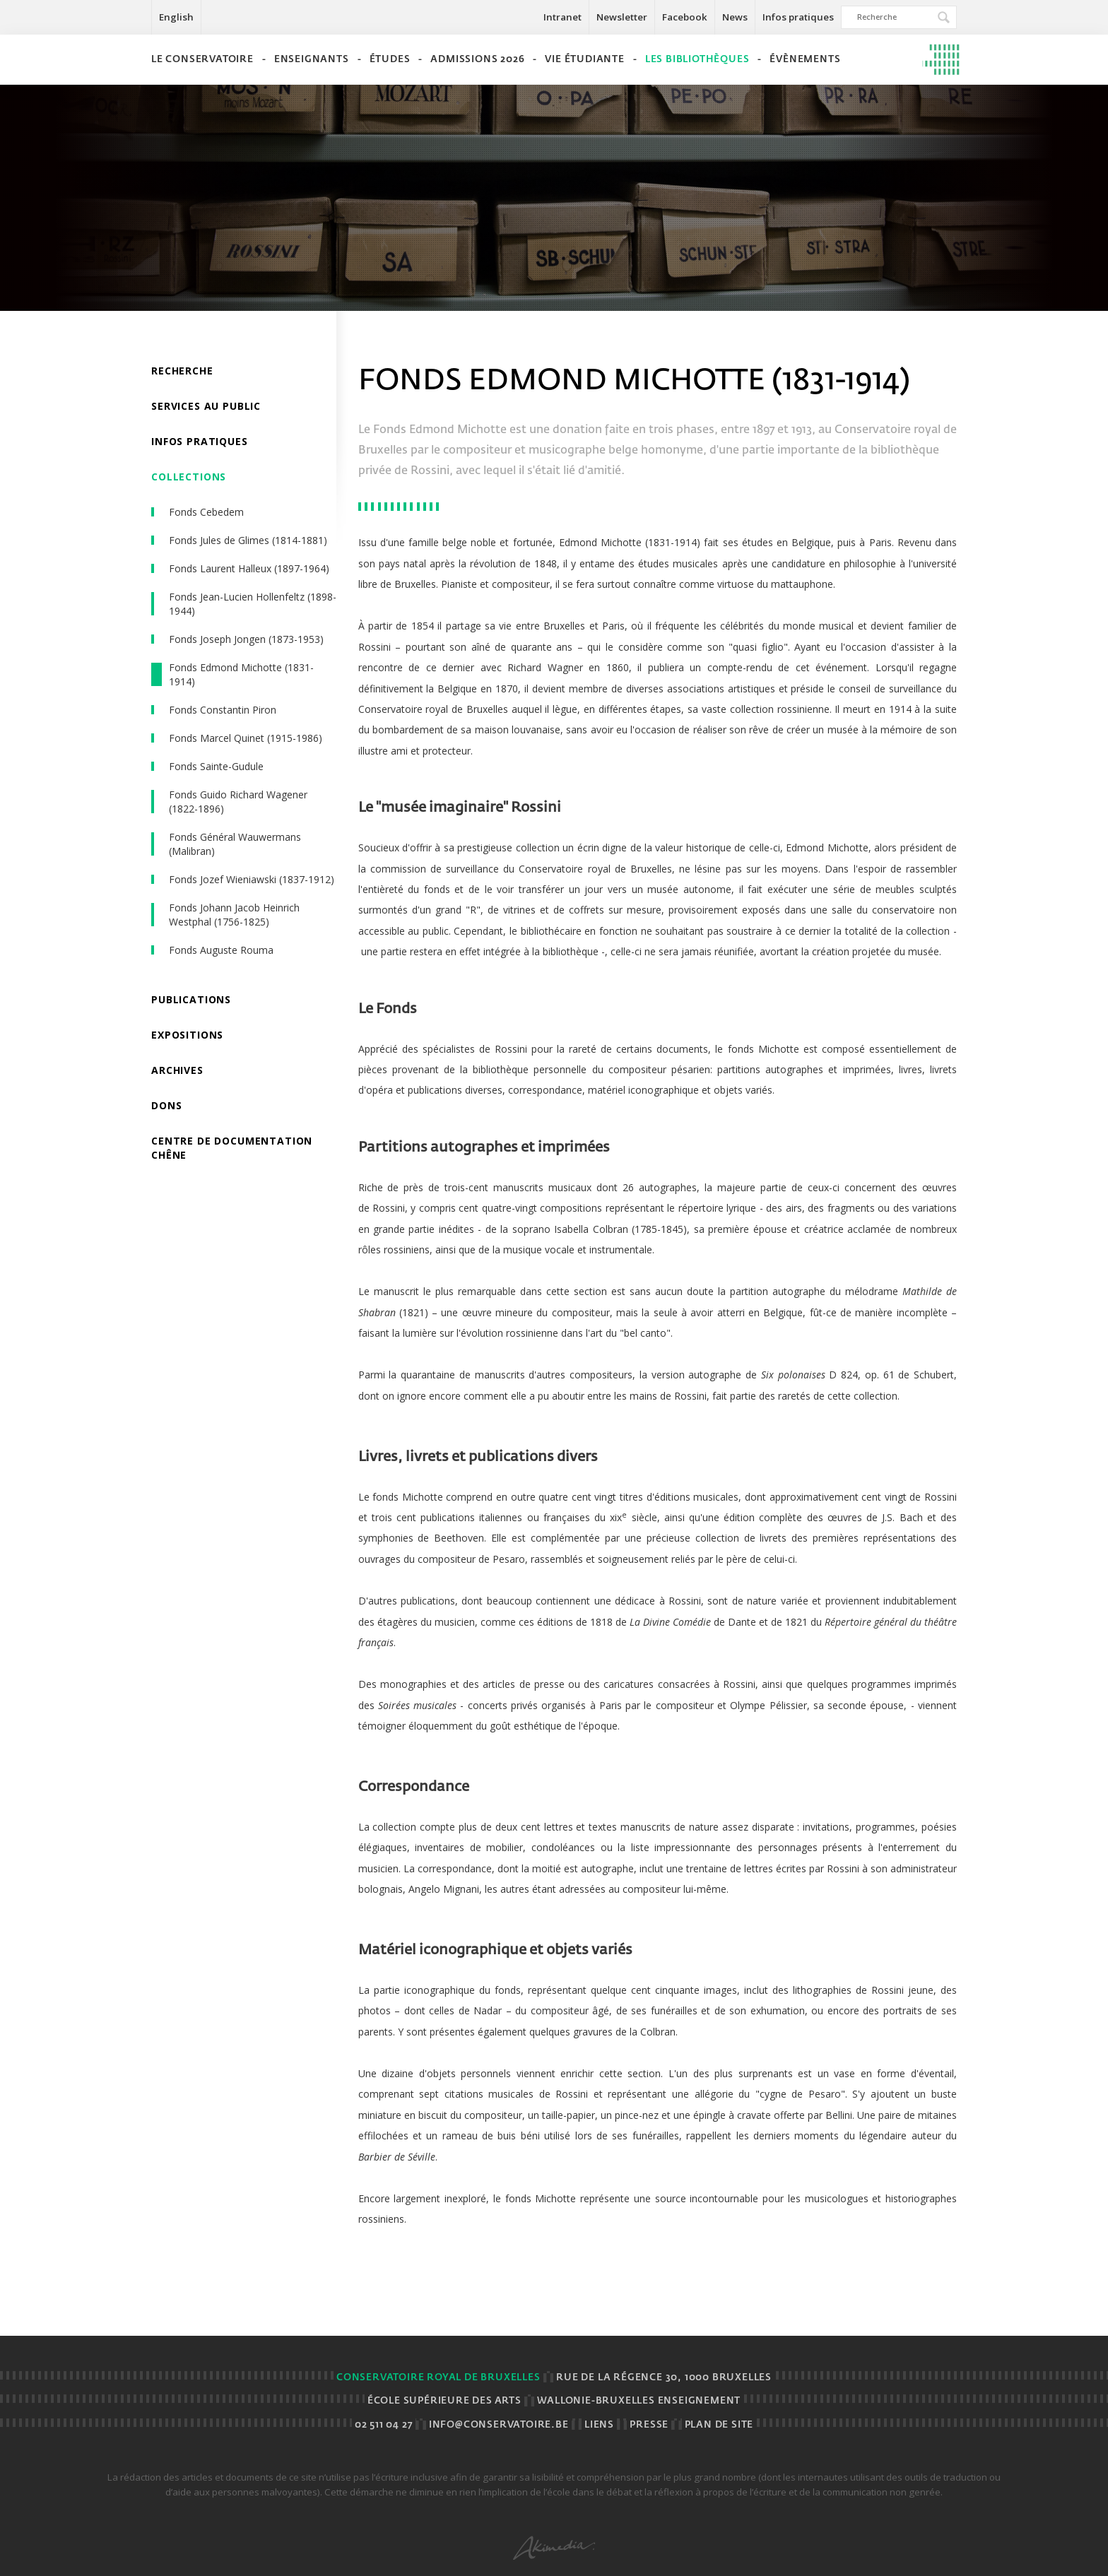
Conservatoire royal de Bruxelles (438, 2377)
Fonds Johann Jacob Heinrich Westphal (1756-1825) (234, 914)
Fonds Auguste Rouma (221, 950)
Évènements (805, 59)
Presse (649, 2425)
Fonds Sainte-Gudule (216, 766)
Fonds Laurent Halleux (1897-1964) (249, 568)
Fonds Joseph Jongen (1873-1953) (246, 639)
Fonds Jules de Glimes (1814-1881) (248, 540)
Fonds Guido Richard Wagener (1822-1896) (238, 801)
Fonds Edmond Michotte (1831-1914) (241, 674)
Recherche (182, 370)
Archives (177, 1070)
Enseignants (311, 59)
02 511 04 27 (384, 2425)
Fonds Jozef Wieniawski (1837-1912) (251, 879)
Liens (599, 2425)
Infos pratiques (798, 17)
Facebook (684, 17)
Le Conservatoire (202, 59)
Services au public (206, 406)
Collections (188, 476)
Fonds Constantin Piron (222, 709)
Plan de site (719, 2425)
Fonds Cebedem (206, 512)
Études (390, 59)
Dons (166, 1105)
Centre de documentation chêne (231, 1148)
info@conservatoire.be (499, 2425)
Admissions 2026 (477, 59)
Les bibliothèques (697, 59)
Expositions (187, 1034)
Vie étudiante (584, 59)
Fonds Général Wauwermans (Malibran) (235, 844)
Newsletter (621, 17)
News (735, 17)
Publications (191, 999)
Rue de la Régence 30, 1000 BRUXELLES (664, 2377)
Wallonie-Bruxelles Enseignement (639, 2401)
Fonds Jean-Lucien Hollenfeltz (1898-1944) (252, 604)
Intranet (562, 17)
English (176, 17)
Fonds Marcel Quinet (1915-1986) (245, 738)
